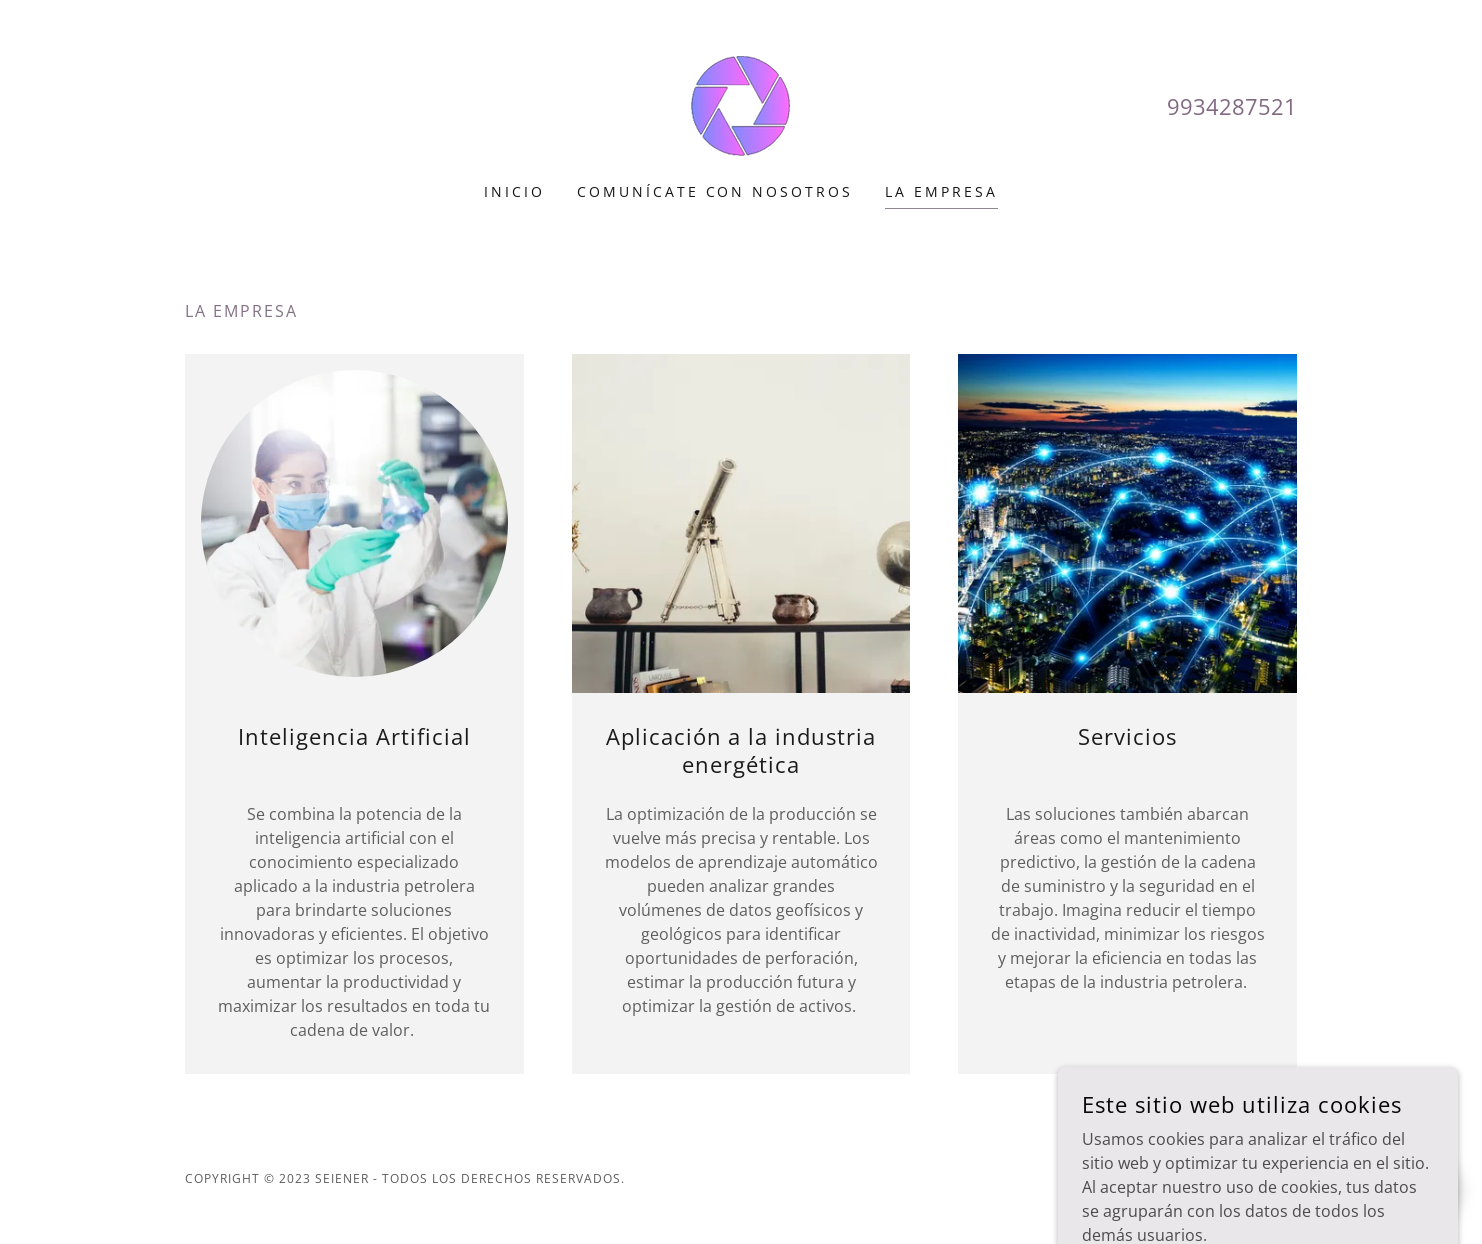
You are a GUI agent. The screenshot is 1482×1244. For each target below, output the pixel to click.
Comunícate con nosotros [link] (715, 191)
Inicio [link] (514, 191)
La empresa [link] (941, 191)
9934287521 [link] (1232, 106)
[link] (740, 104)
